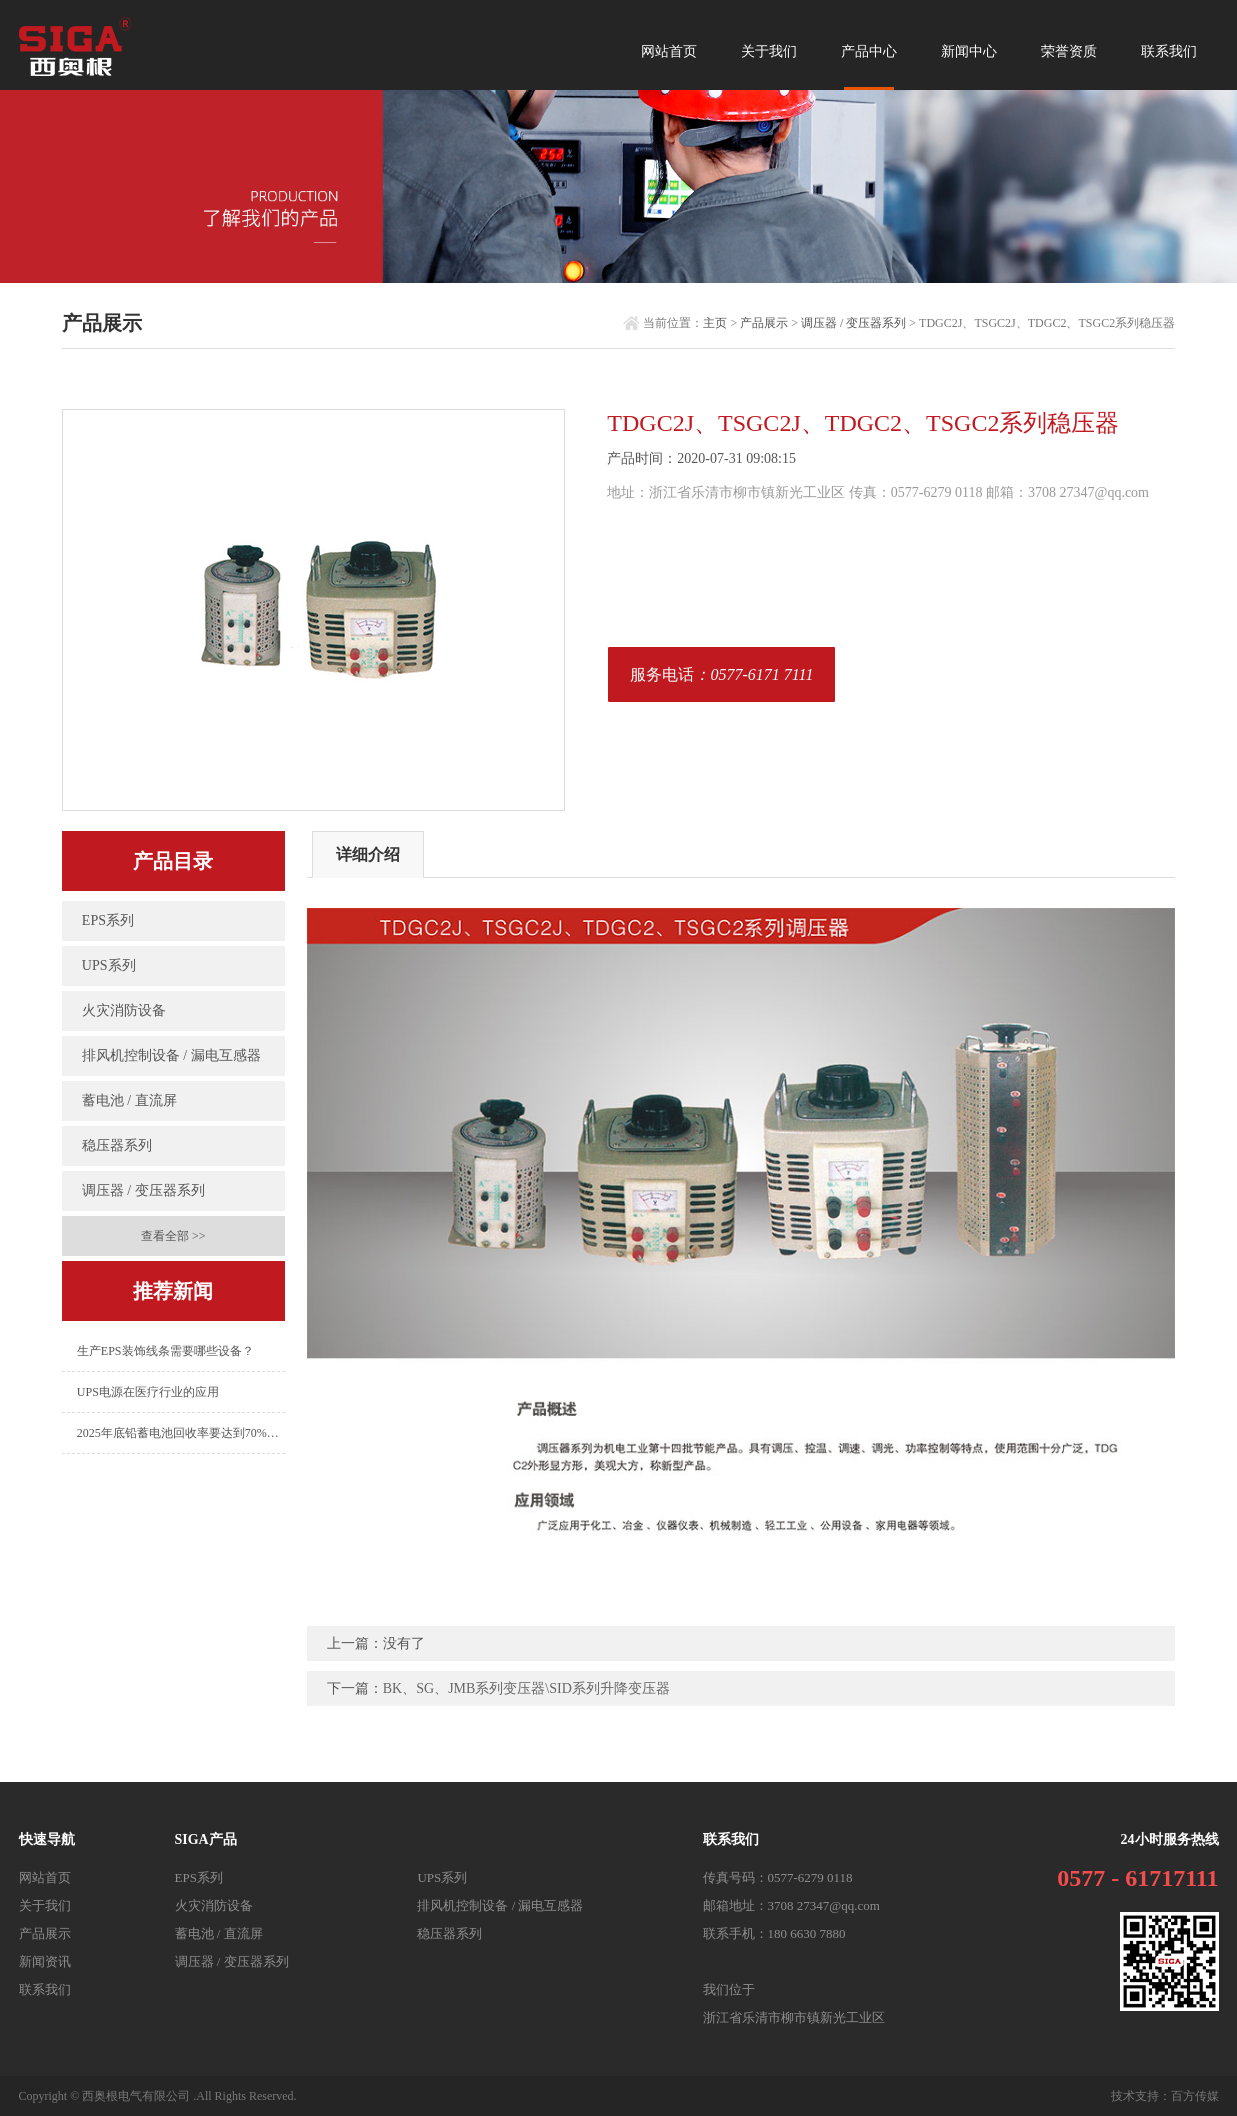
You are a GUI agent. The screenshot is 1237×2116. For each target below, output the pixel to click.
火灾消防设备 (124, 1010)
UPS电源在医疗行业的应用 (148, 1392)
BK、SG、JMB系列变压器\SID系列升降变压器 (526, 1688)
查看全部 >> (173, 1236)
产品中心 (869, 65)
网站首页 (669, 51)
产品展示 (764, 323)
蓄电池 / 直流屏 (129, 1100)
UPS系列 (109, 965)
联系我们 (1169, 51)
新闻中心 (969, 51)
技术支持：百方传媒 (1165, 2096)
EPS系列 (108, 920)
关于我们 (769, 51)
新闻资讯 (45, 1961)
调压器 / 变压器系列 (853, 323)
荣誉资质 (1069, 51)
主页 (715, 323)
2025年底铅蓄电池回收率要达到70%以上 (181, 1433)
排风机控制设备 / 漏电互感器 (171, 1055)
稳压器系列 (117, 1145)
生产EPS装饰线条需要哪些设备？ (165, 1351)
